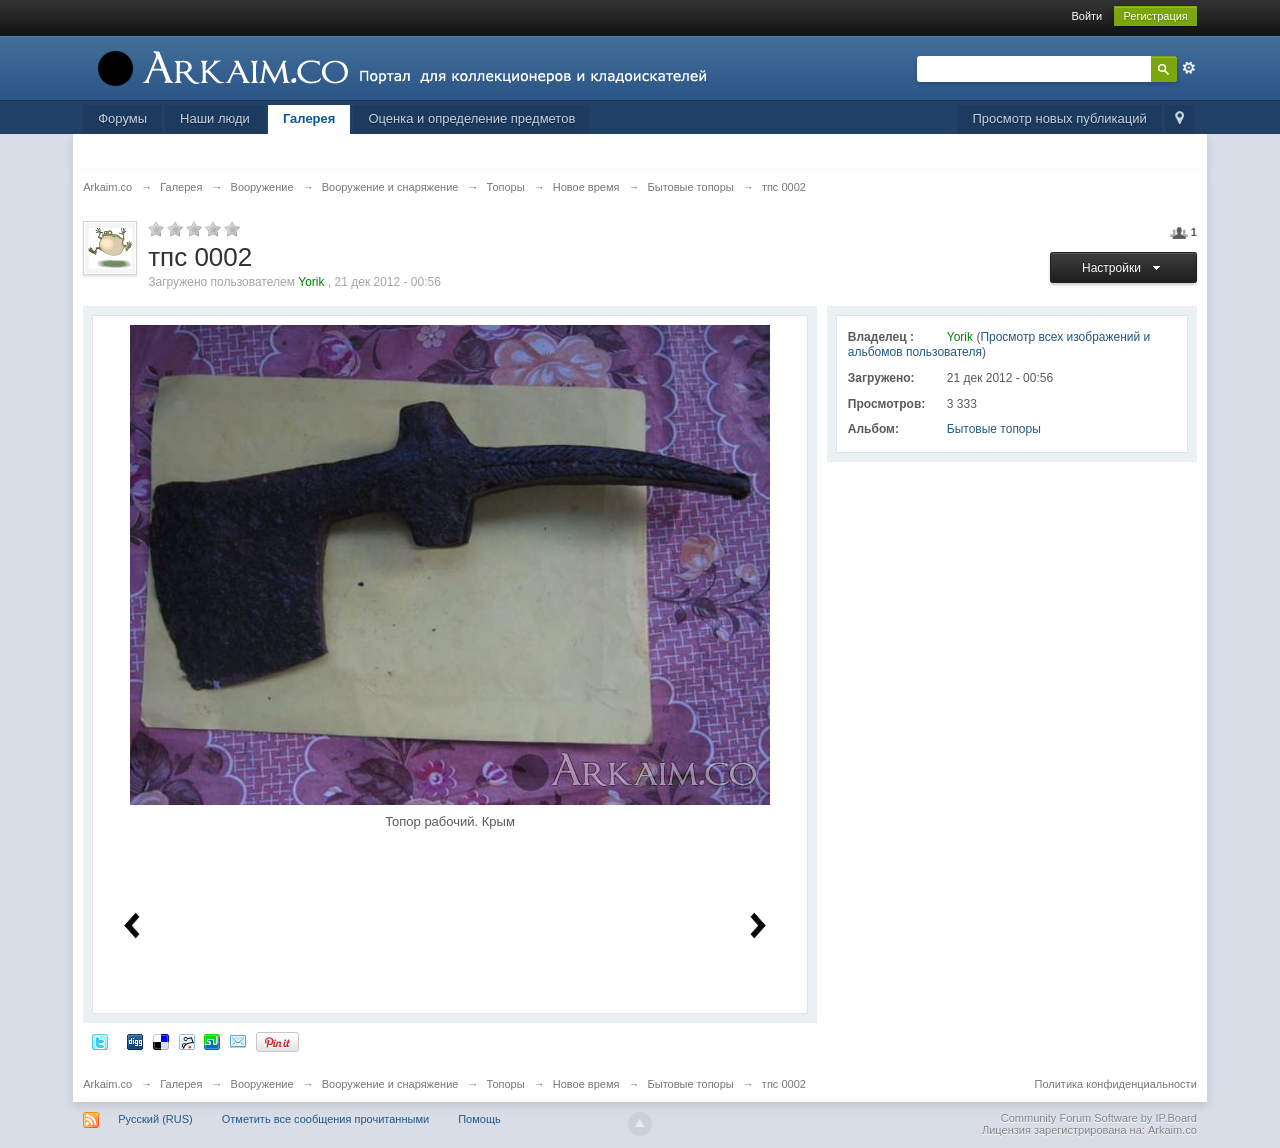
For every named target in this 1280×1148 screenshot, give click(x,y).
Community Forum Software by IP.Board (1099, 1118)
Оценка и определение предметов (471, 118)
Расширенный (1189, 68)
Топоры (506, 1084)
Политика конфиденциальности (1116, 1084)
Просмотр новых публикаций (1059, 118)
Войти (1086, 16)
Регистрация (1155, 16)
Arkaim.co (107, 1084)
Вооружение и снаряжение (390, 1084)
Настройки (1123, 268)
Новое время (586, 1084)
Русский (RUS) (155, 1119)
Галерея (309, 118)
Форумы (122, 118)
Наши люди (215, 118)
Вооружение (262, 1084)
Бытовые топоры (994, 429)
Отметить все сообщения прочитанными (325, 1119)
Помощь (479, 1119)
